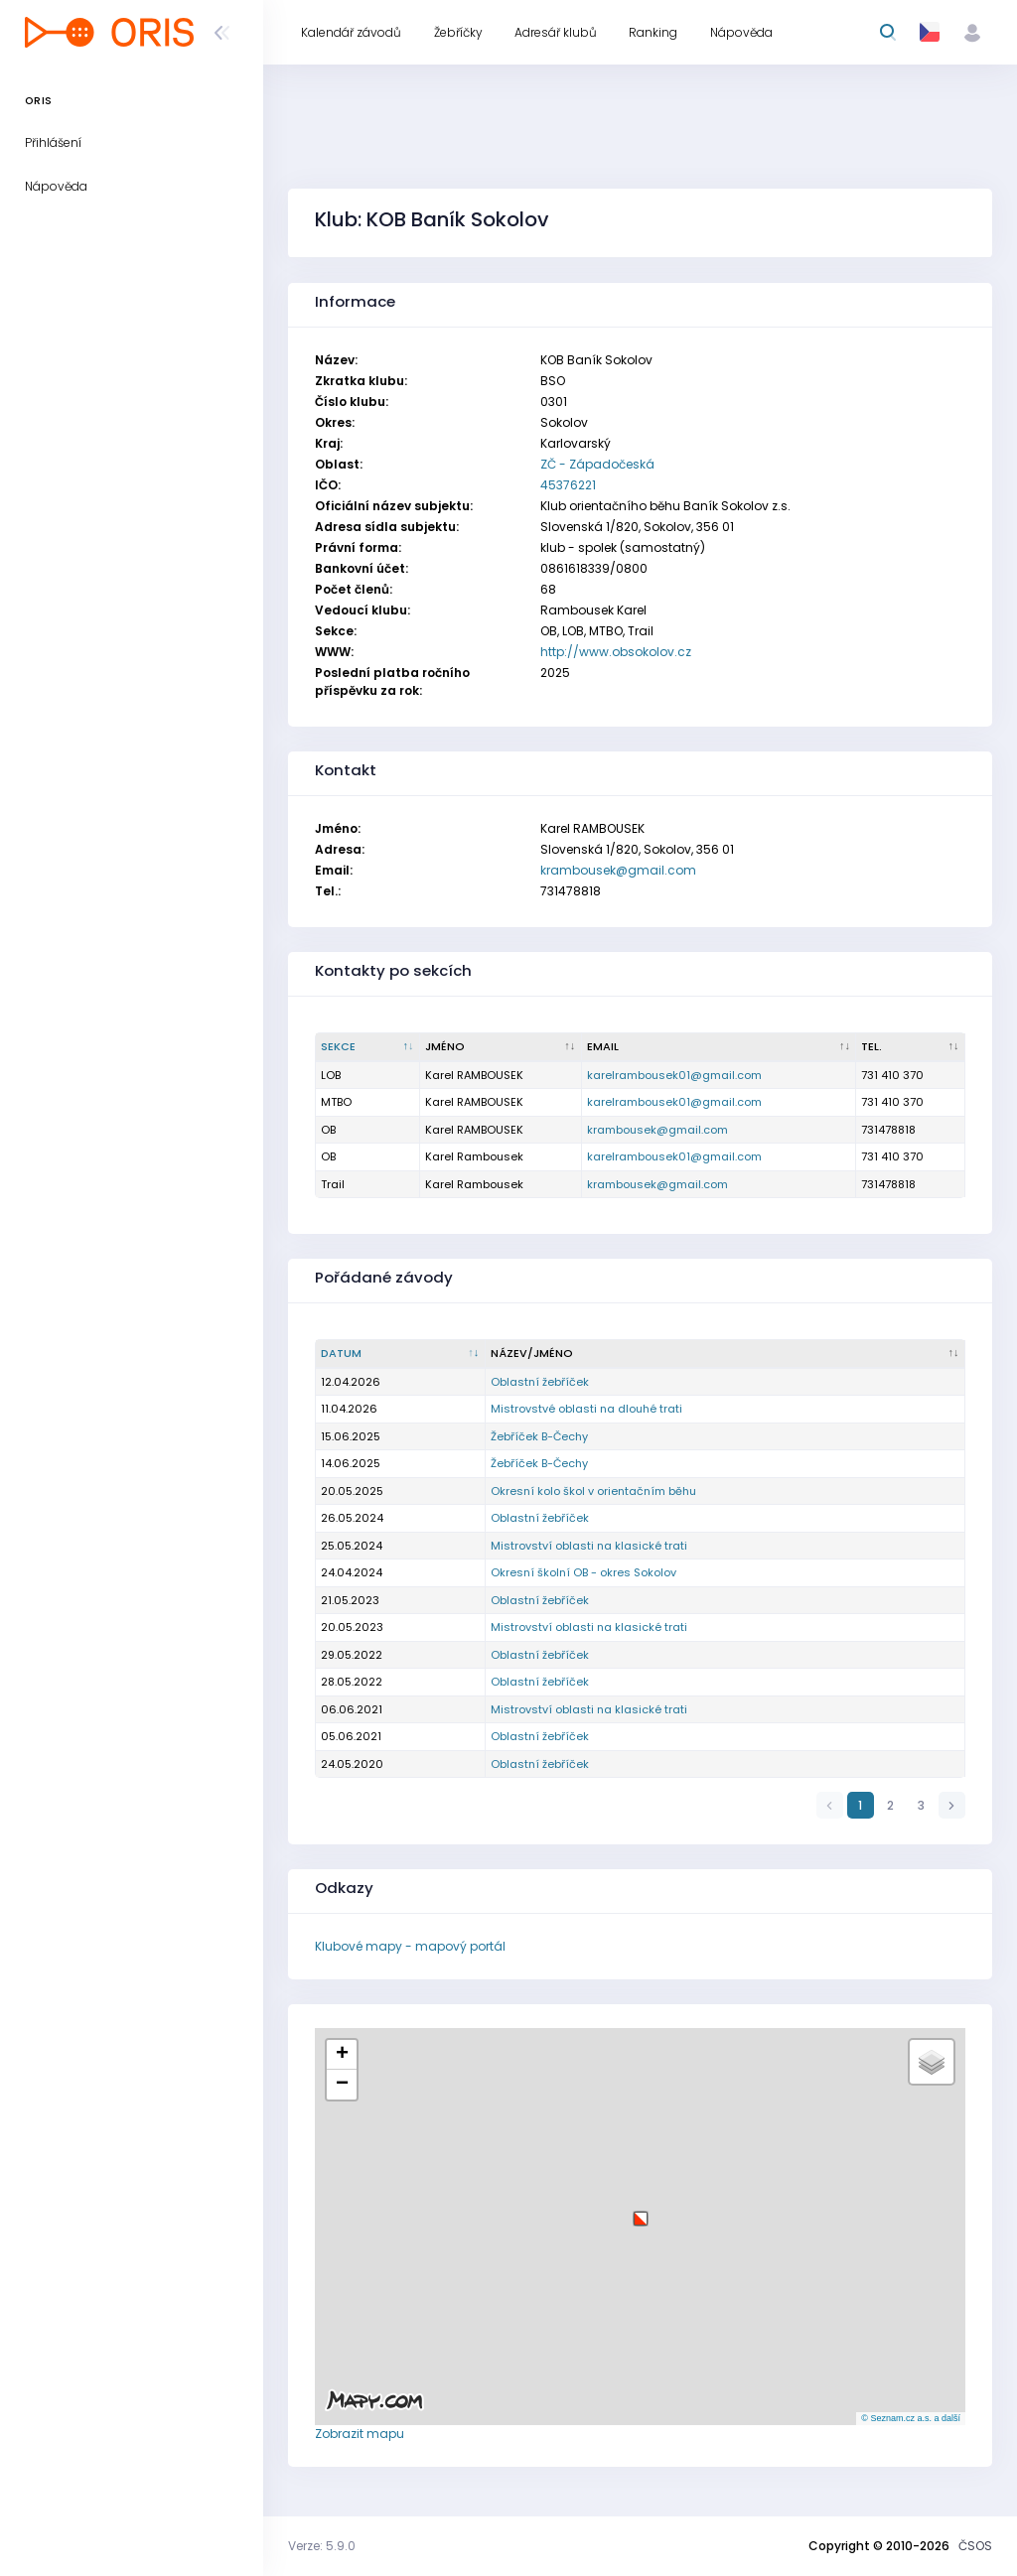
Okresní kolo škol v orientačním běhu (593, 1491)
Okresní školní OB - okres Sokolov (583, 1572)
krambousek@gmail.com (618, 870)
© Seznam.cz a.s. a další (910, 2418)
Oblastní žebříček (540, 1382)
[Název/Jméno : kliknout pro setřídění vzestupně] (725, 1354)
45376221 (568, 484)
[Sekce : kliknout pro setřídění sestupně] (368, 1047)
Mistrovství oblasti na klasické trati (589, 1546)
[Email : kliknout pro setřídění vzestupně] (719, 1047)
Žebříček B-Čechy (539, 1436)
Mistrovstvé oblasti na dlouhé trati (586, 1409)
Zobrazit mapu (359, 2433)
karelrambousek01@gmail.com (674, 1075)
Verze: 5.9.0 (322, 2545)
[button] (641, 2211)
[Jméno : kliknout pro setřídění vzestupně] (501, 1047)
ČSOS (975, 2545)
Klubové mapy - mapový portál (410, 1946)
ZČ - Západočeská (597, 464)
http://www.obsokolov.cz (615, 651)
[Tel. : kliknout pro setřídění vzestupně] (910, 1047)
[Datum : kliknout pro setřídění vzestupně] (401, 1354)
